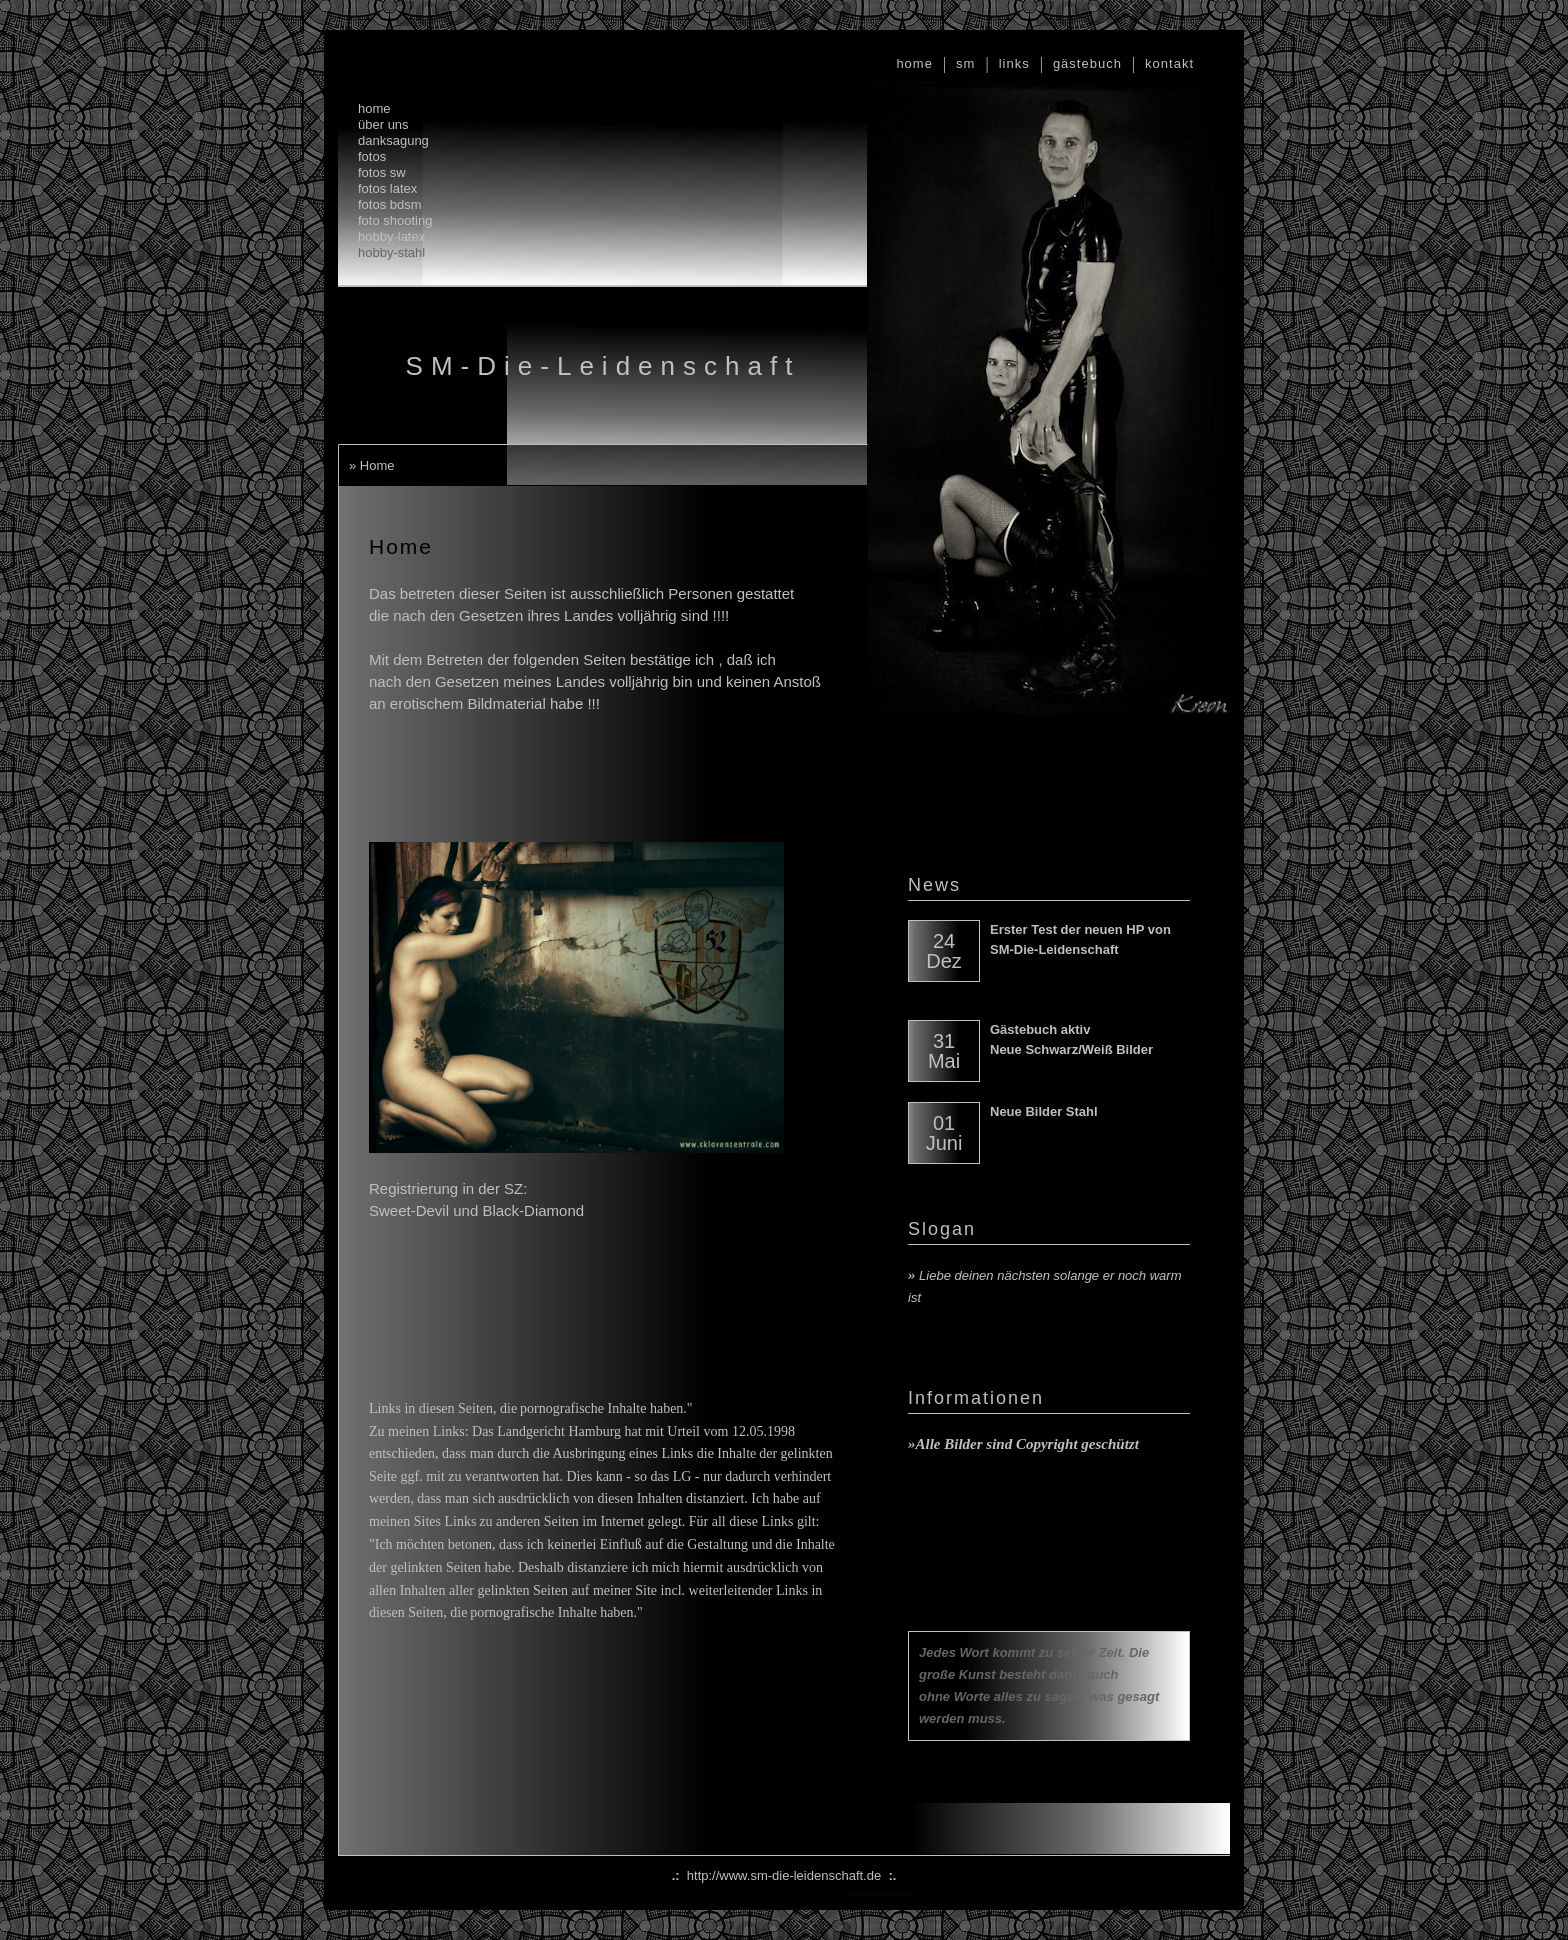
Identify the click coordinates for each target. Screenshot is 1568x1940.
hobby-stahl (391, 252)
